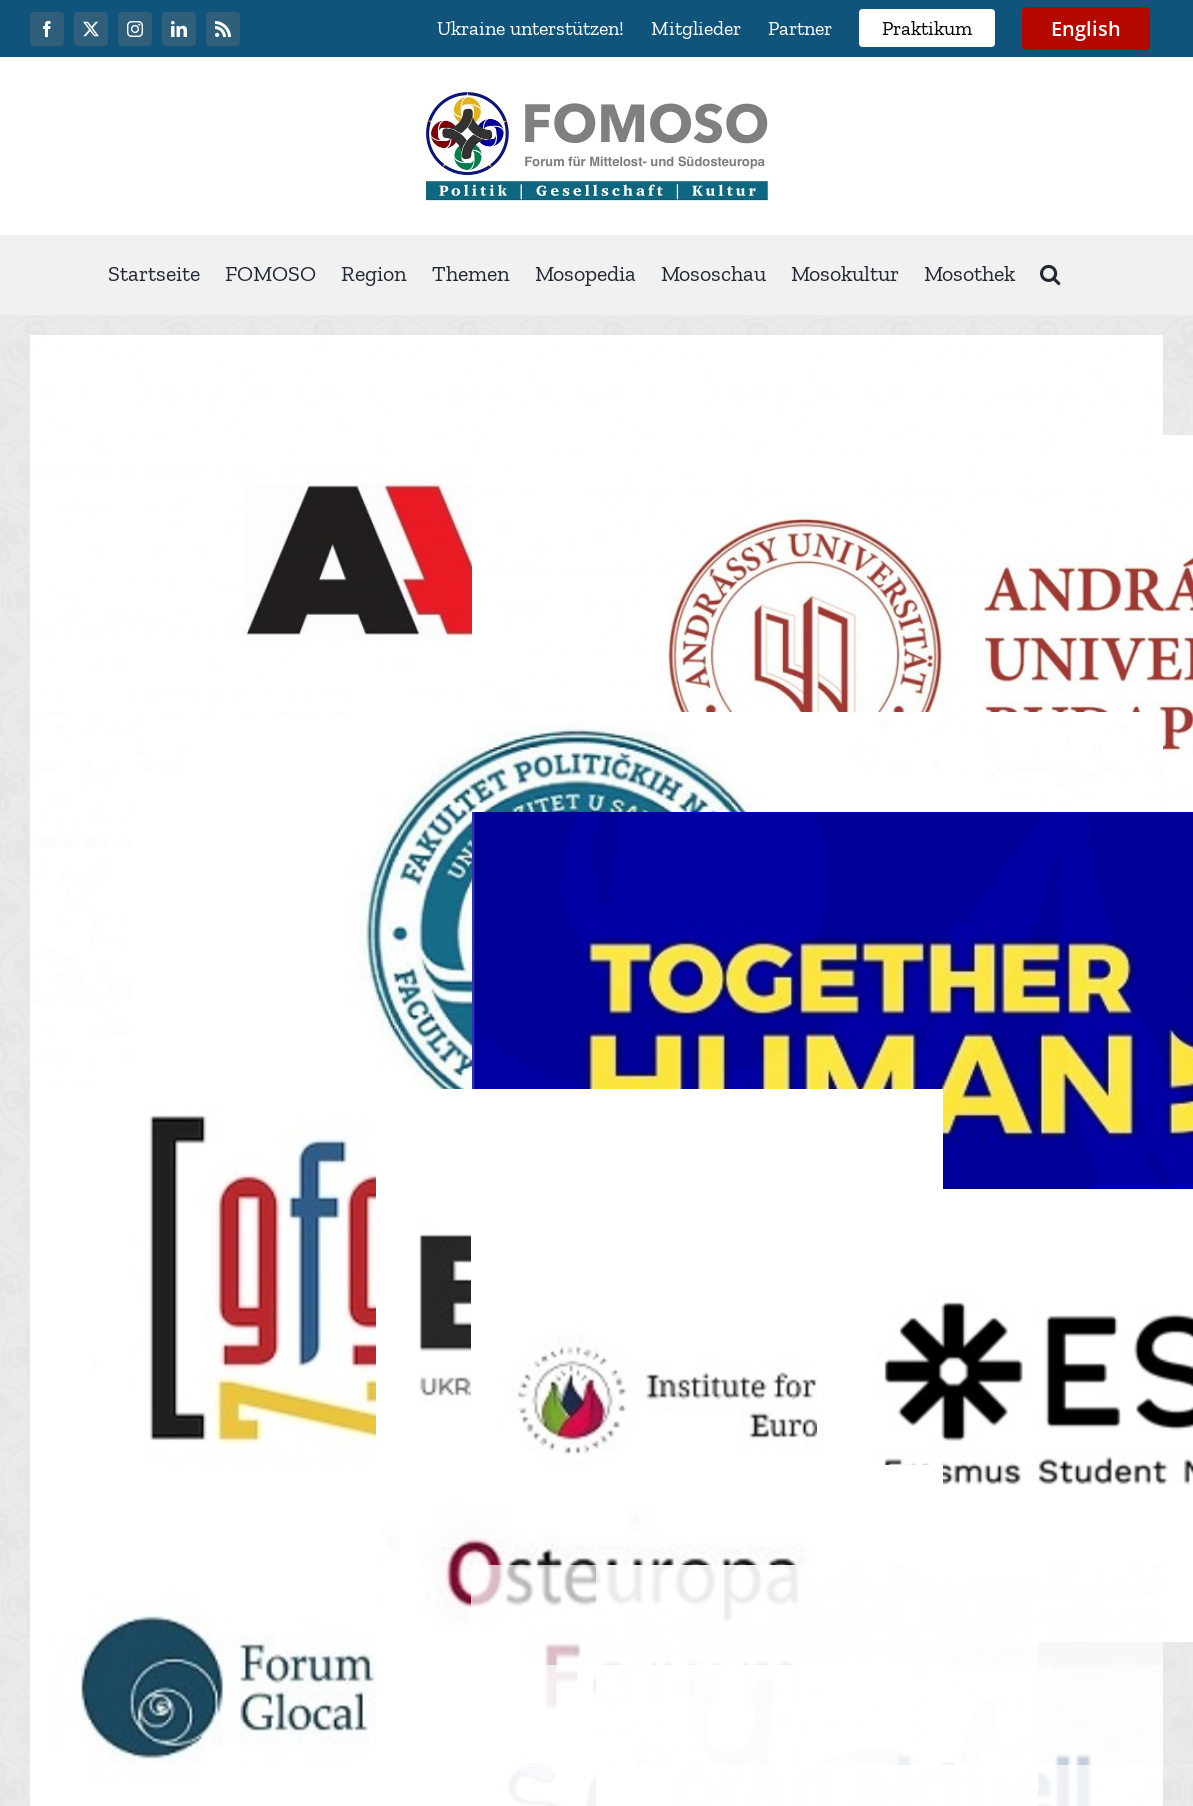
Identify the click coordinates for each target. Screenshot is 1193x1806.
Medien (964, 1657)
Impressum (858, 1657)
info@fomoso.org (880, 1601)
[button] (1050, 274)
